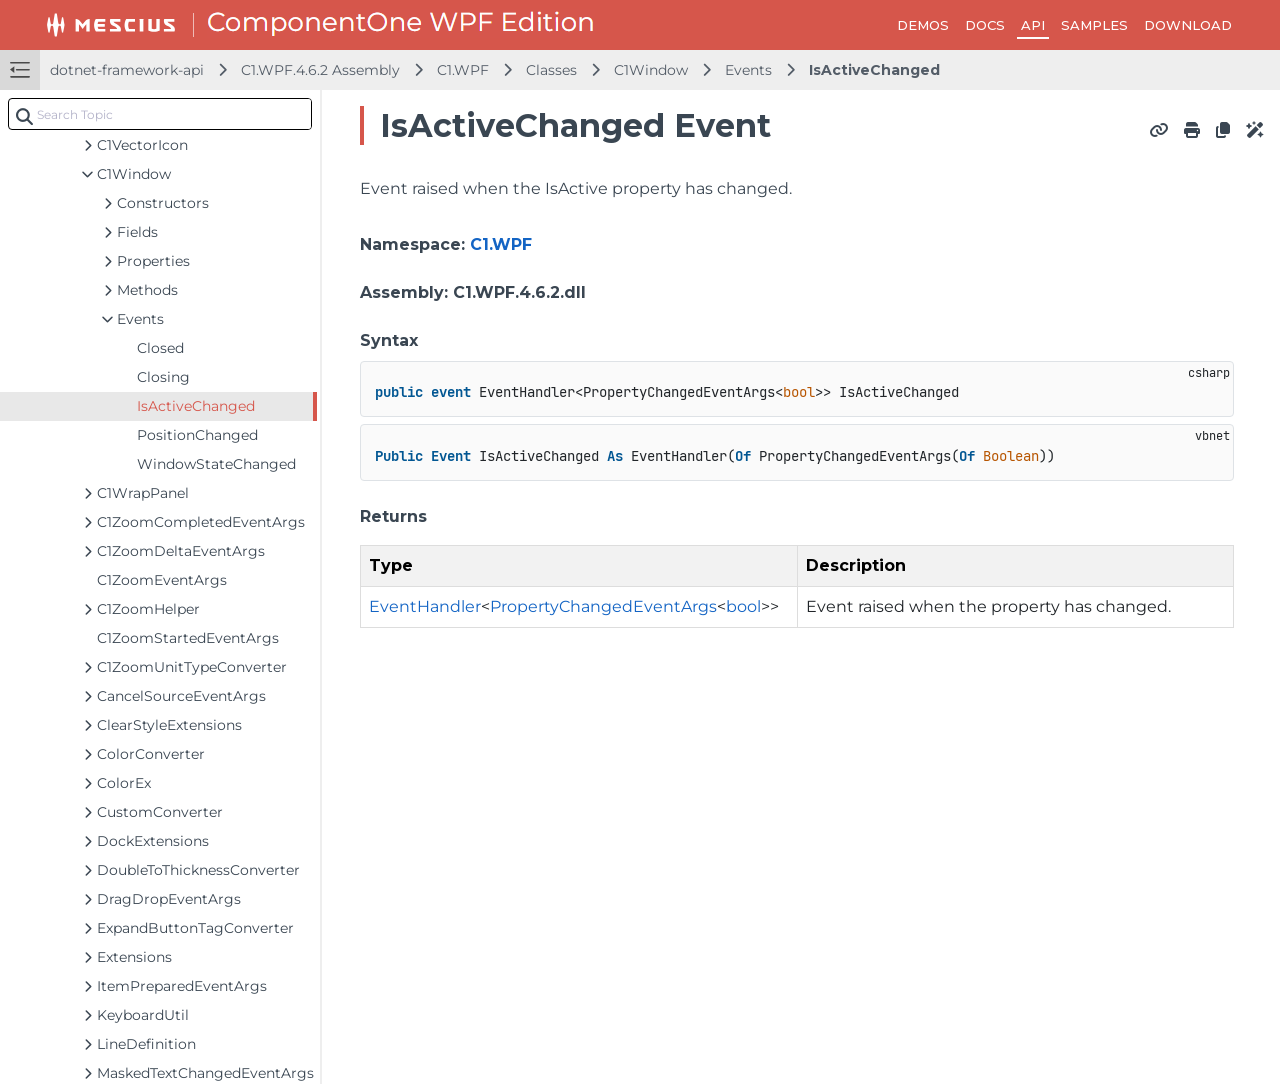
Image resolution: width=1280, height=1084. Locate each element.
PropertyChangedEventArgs (603, 606)
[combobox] (160, 114)
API (1033, 25)
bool (743, 606)
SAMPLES (1094, 25)
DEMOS (923, 25)
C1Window (651, 70)
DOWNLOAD (1188, 25)
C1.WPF (463, 70)
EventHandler (425, 606)
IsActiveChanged (874, 70)
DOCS (985, 25)
